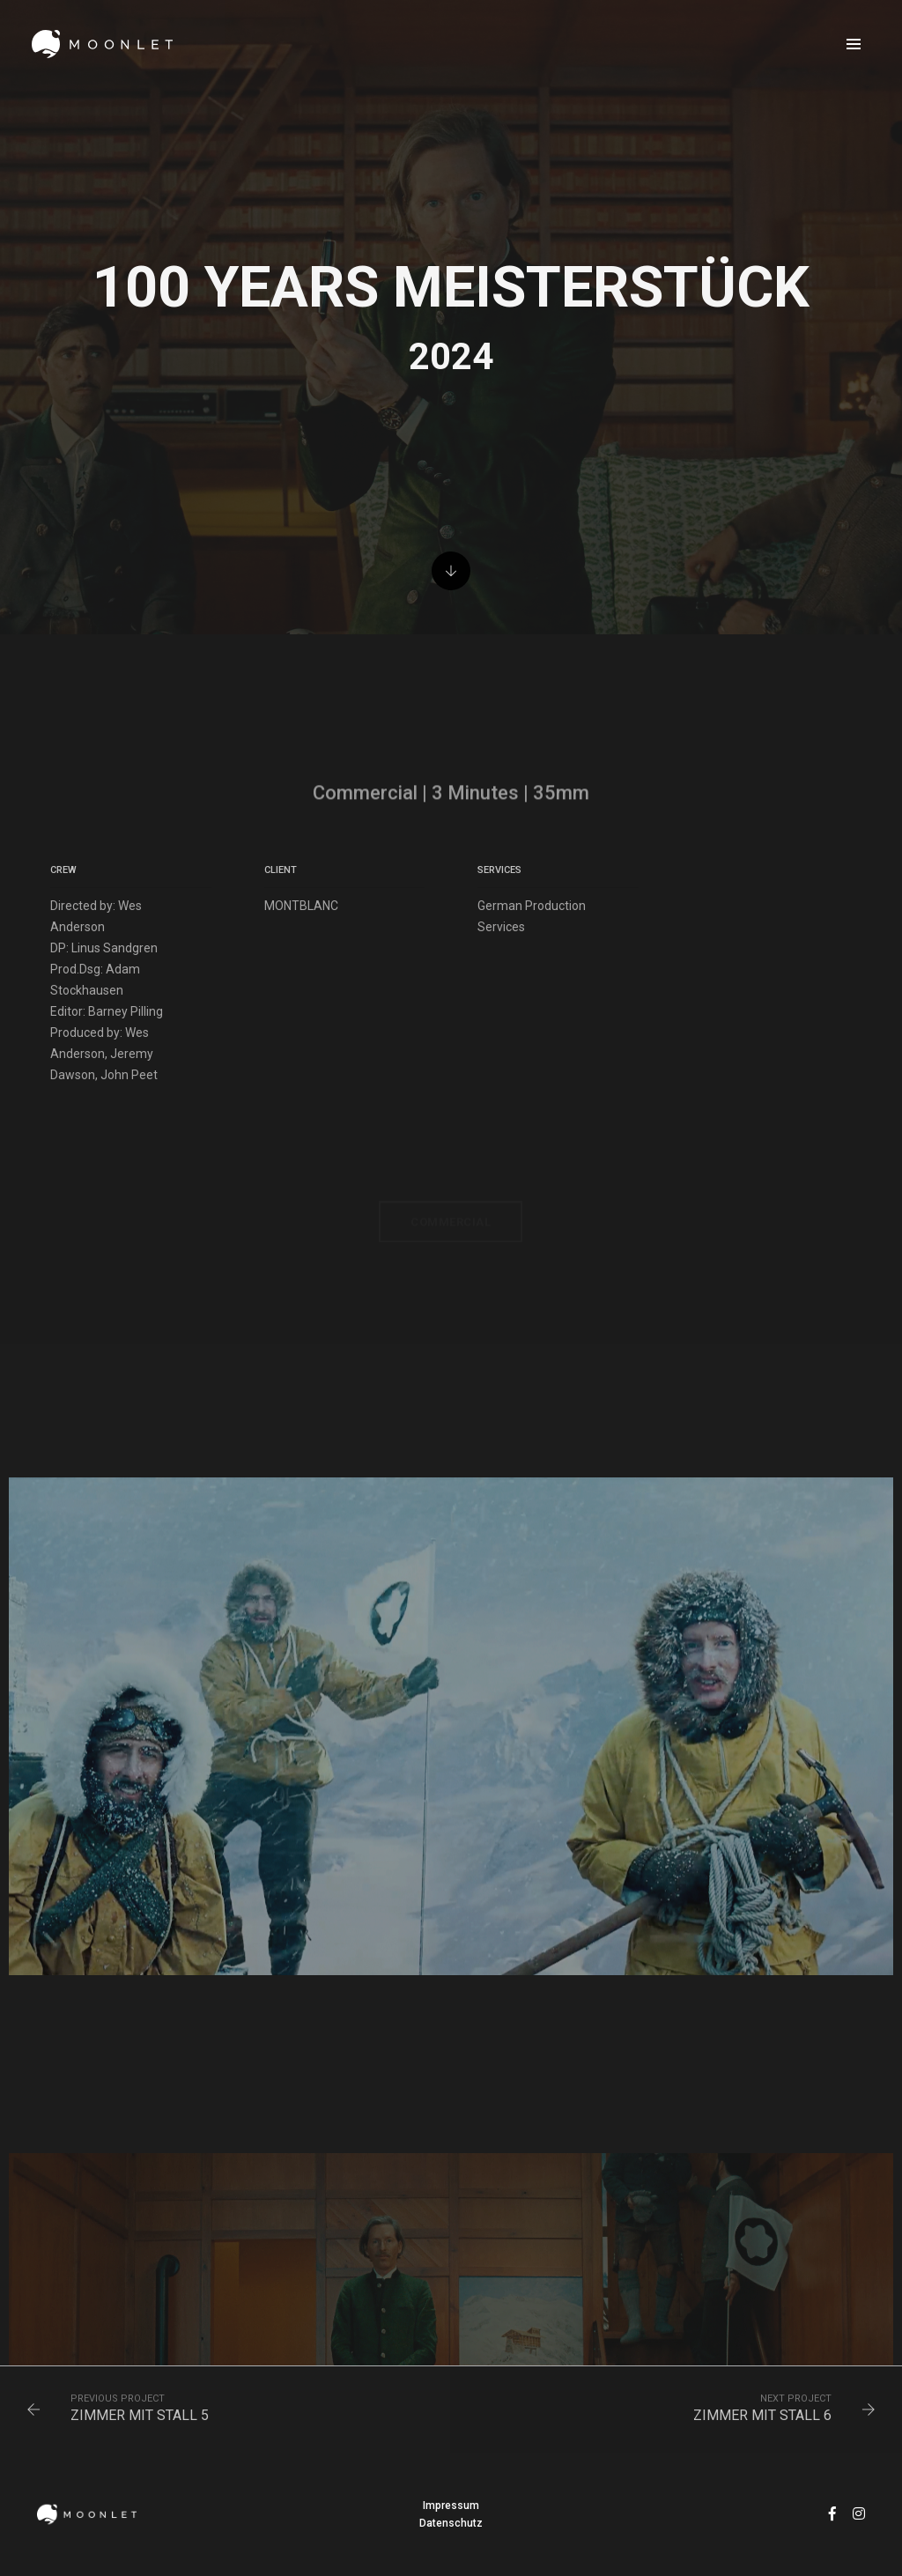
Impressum (451, 2505)
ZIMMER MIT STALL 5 (139, 2415)
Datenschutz (451, 2523)
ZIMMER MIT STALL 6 (762, 2415)
